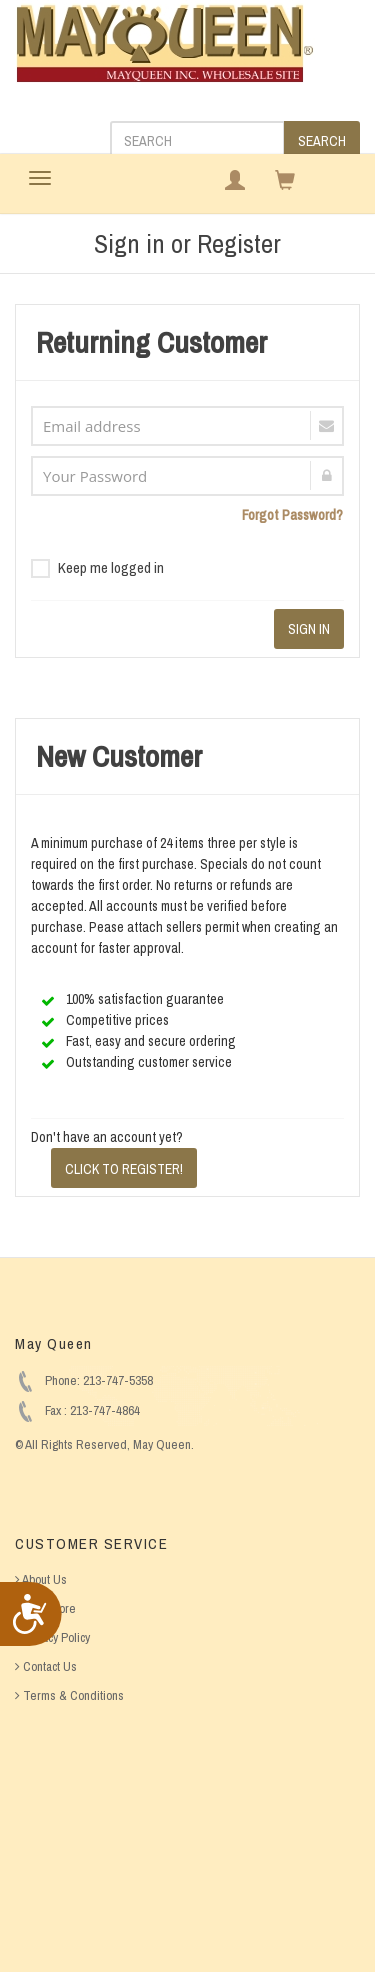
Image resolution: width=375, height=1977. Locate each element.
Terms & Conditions (69, 1695)
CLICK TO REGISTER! (124, 1169)
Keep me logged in (97, 567)
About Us (41, 1579)
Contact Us (46, 1666)
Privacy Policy (52, 1637)
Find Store (45, 1608)
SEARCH (322, 141)
